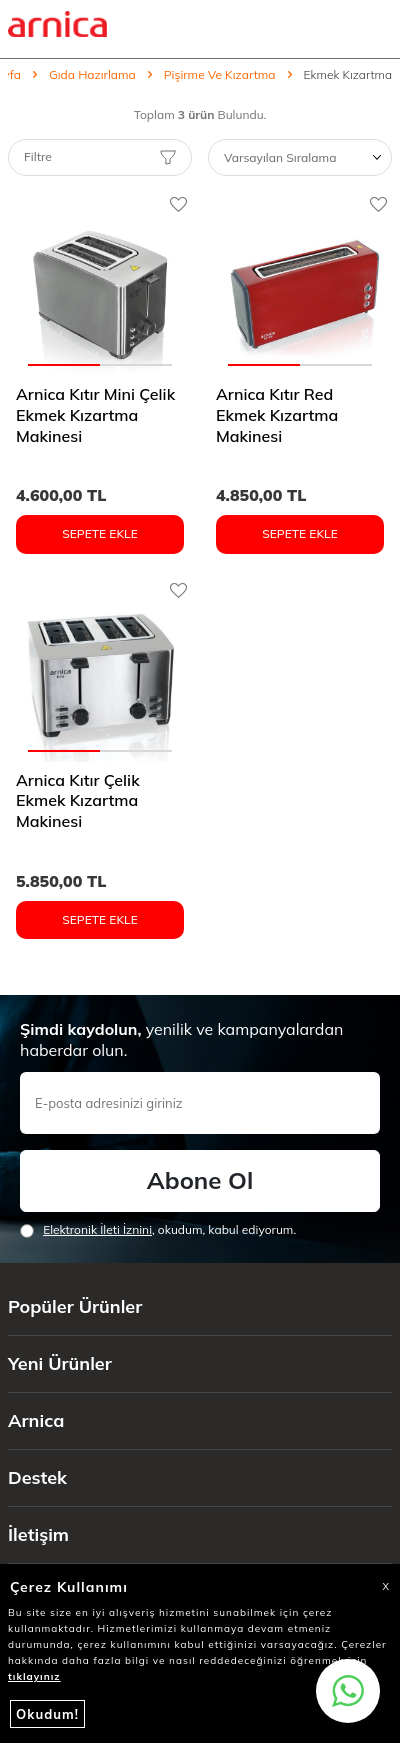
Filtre (100, 157)
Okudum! (47, 1714)
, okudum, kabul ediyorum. (158, 1230)
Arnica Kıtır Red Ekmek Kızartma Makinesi (277, 415)
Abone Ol (200, 1180)
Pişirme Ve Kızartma (220, 74)
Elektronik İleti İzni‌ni (97, 1229)
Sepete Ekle (100, 533)
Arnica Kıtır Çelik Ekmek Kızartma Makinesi (78, 801)
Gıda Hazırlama (92, 74)
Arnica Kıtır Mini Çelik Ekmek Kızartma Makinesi (95, 415)
